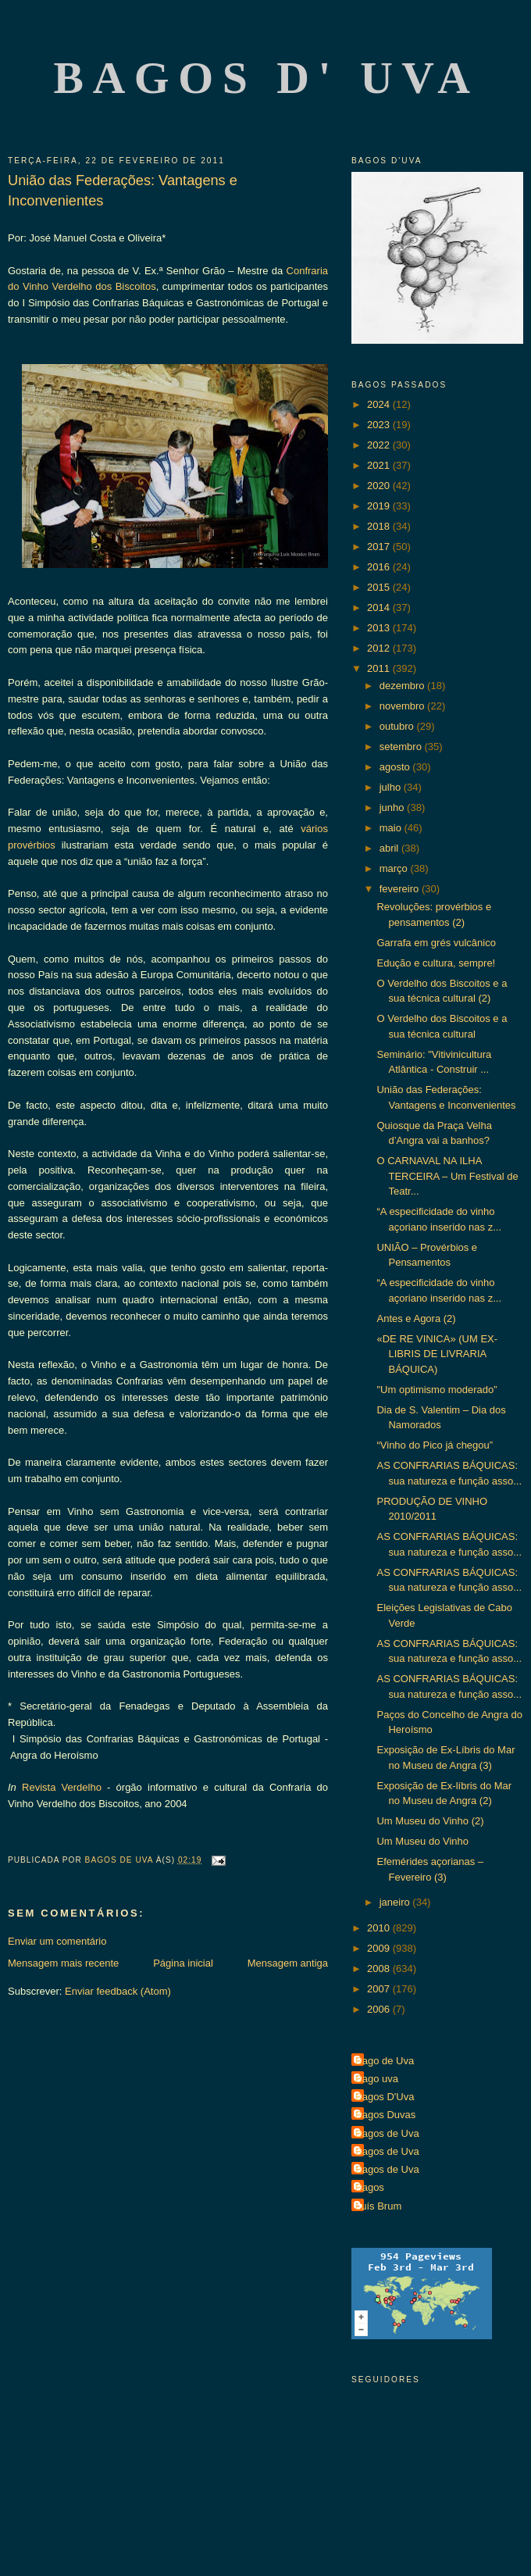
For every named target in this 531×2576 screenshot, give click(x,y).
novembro (403, 706)
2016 (380, 567)
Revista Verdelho (62, 1787)
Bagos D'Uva (384, 2097)
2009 (380, 1948)
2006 (380, 2009)
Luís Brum (378, 2206)
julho (392, 787)
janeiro (396, 1902)
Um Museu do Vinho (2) (429, 1821)
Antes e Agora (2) (415, 1318)
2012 (380, 648)
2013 (380, 628)
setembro (402, 746)
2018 (380, 526)
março (395, 868)
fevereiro (401, 889)
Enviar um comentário (57, 1941)
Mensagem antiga (288, 1963)
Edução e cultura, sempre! (435, 963)
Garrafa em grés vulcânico (435, 943)
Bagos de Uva (387, 2133)
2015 (380, 587)
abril (390, 848)
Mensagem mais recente (63, 1963)
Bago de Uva (384, 2061)
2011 (380, 668)
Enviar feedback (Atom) (118, 1991)
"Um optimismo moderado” (436, 1389)
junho (393, 807)
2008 (380, 1968)
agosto (396, 767)
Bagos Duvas (385, 2114)
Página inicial (183, 1963)
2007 (380, 1989)
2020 (380, 485)
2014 (380, 607)
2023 (380, 425)
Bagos (369, 2187)
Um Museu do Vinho (422, 1841)
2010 (380, 1928)
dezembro (403, 685)
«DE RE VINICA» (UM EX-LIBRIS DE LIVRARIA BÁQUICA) (436, 1354)
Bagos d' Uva (266, 77)
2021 (380, 465)
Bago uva (376, 2079)
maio (392, 828)
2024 (380, 404)
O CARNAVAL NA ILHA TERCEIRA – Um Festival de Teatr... (447, 1176)
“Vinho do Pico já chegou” (434, 1445)
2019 (380, 506)
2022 (380, 445)
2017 (380, 546)
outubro (398, 726)
